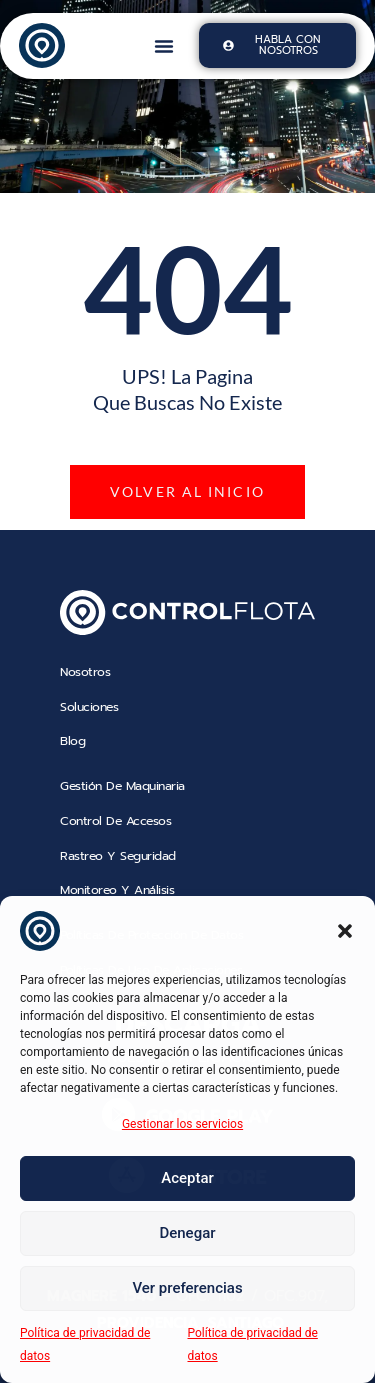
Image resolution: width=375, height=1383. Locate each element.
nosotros (85, 672)
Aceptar (187, 1178)
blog (72, 741)
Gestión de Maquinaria (122, 786)
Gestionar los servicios (182, 1124)
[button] (345, 931)
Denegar (187, 1233)
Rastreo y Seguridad (120, 856)
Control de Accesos (115, 821)
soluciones (89, 707)
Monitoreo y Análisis (117, 890)
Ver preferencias (187, 1288)
